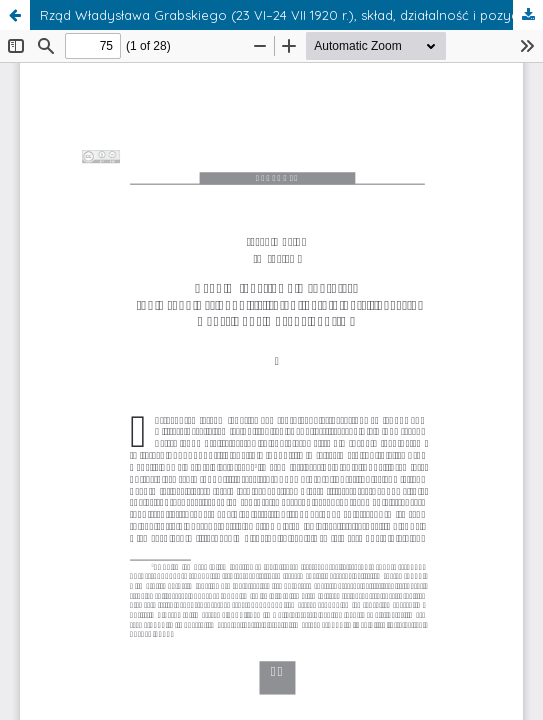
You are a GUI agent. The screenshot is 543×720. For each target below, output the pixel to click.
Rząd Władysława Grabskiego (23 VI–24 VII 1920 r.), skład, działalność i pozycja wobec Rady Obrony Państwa (291, 15)
